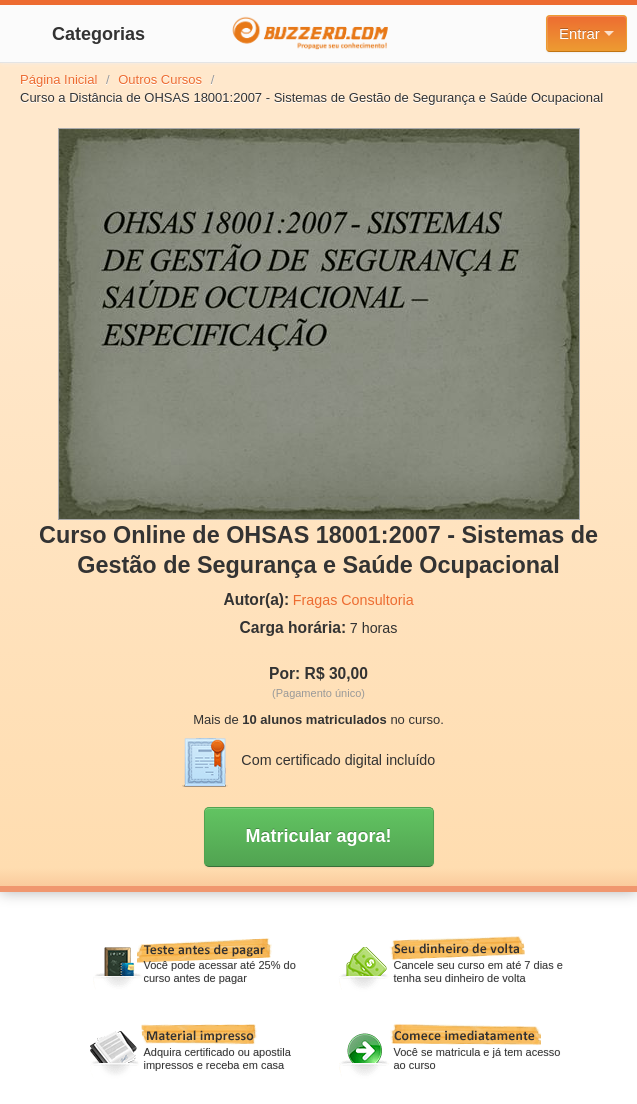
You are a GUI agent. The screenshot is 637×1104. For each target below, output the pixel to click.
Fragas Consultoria (353, 600)
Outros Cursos (160, 79)
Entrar (586, 33)
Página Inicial (58, 79)
